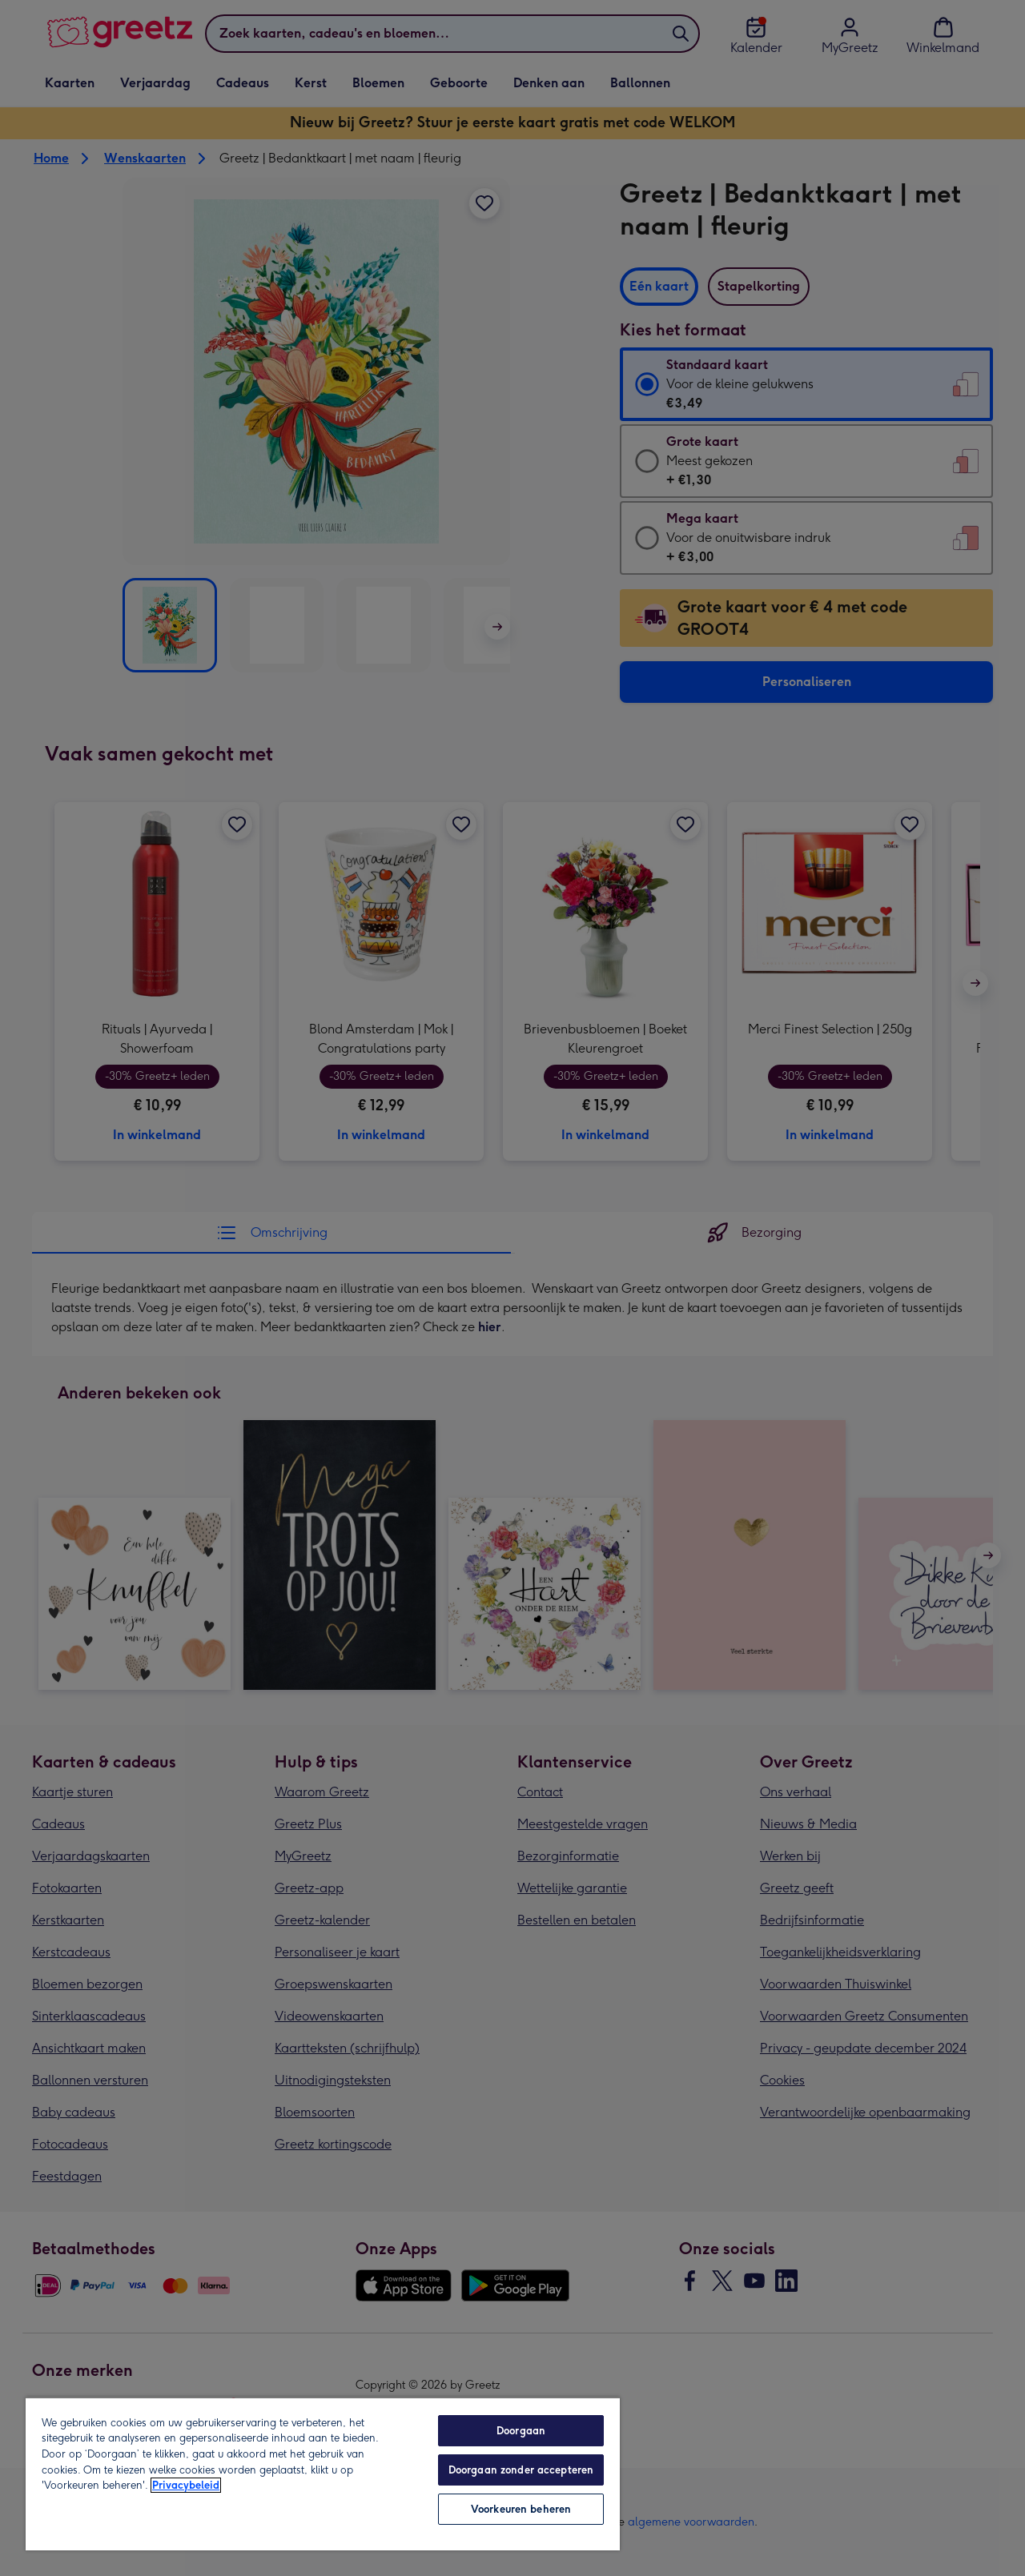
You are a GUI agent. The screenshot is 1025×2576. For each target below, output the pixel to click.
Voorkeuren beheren (521, 2509)
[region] (323, 2473)
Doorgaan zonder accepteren (520, 2470)
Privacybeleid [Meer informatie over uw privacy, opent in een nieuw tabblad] (185, 2485)
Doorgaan (520, 2431)
